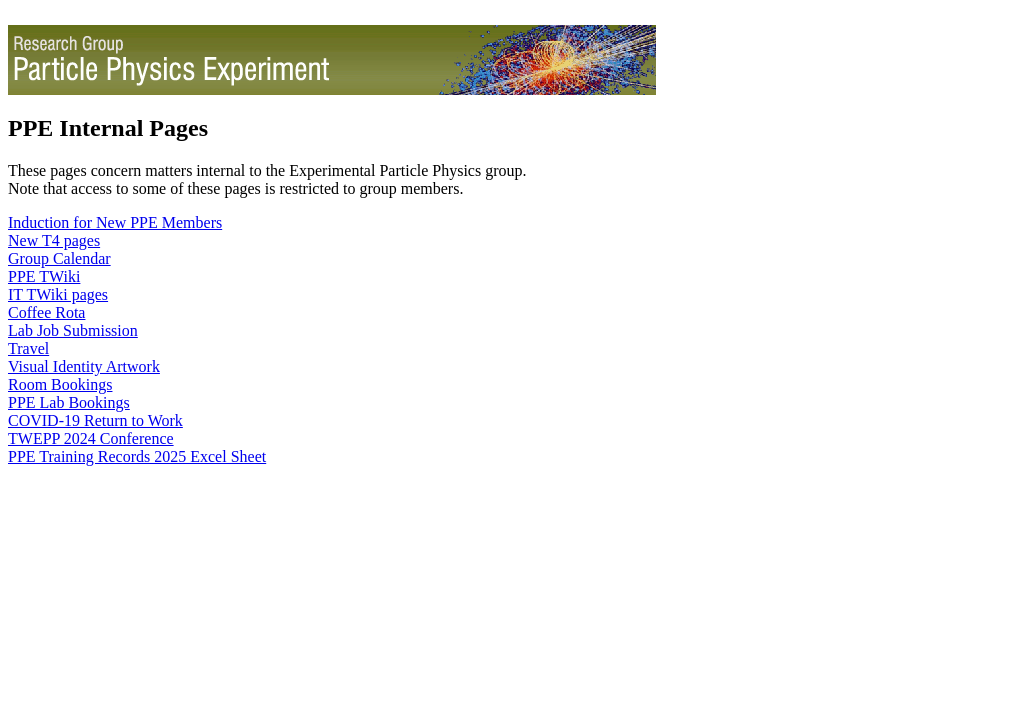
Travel (28, 348)
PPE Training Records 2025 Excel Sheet (137, 456)
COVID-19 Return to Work (95, 420)
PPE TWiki (44, 276)
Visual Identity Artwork (84, 366)
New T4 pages (54, 240)
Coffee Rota (46, 312)
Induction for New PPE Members (115, 222)
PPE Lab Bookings (69, 402)
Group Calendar (59, 258)
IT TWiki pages (58, 294)
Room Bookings (60, 384)
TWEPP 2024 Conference (91, 438)
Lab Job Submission (73, 330)
